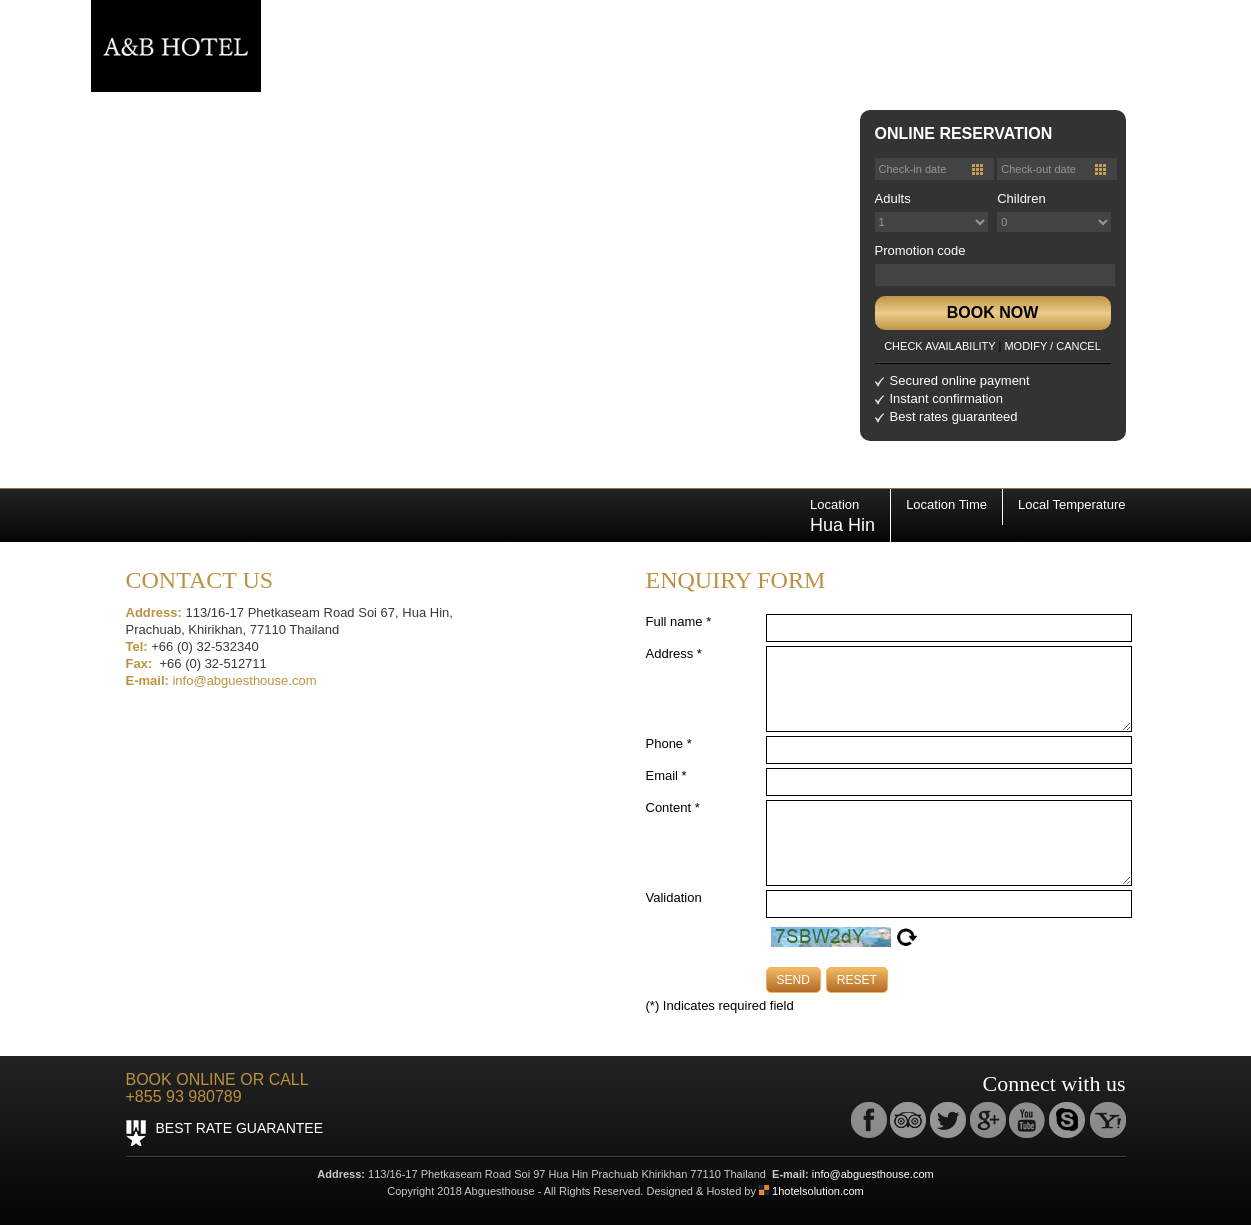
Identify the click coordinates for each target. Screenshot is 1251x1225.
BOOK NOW (993, 312)
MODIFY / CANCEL (1052, 346)
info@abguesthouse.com (244, 680)
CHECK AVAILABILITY (939, 346)
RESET (857, 980)
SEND (793, 980)
